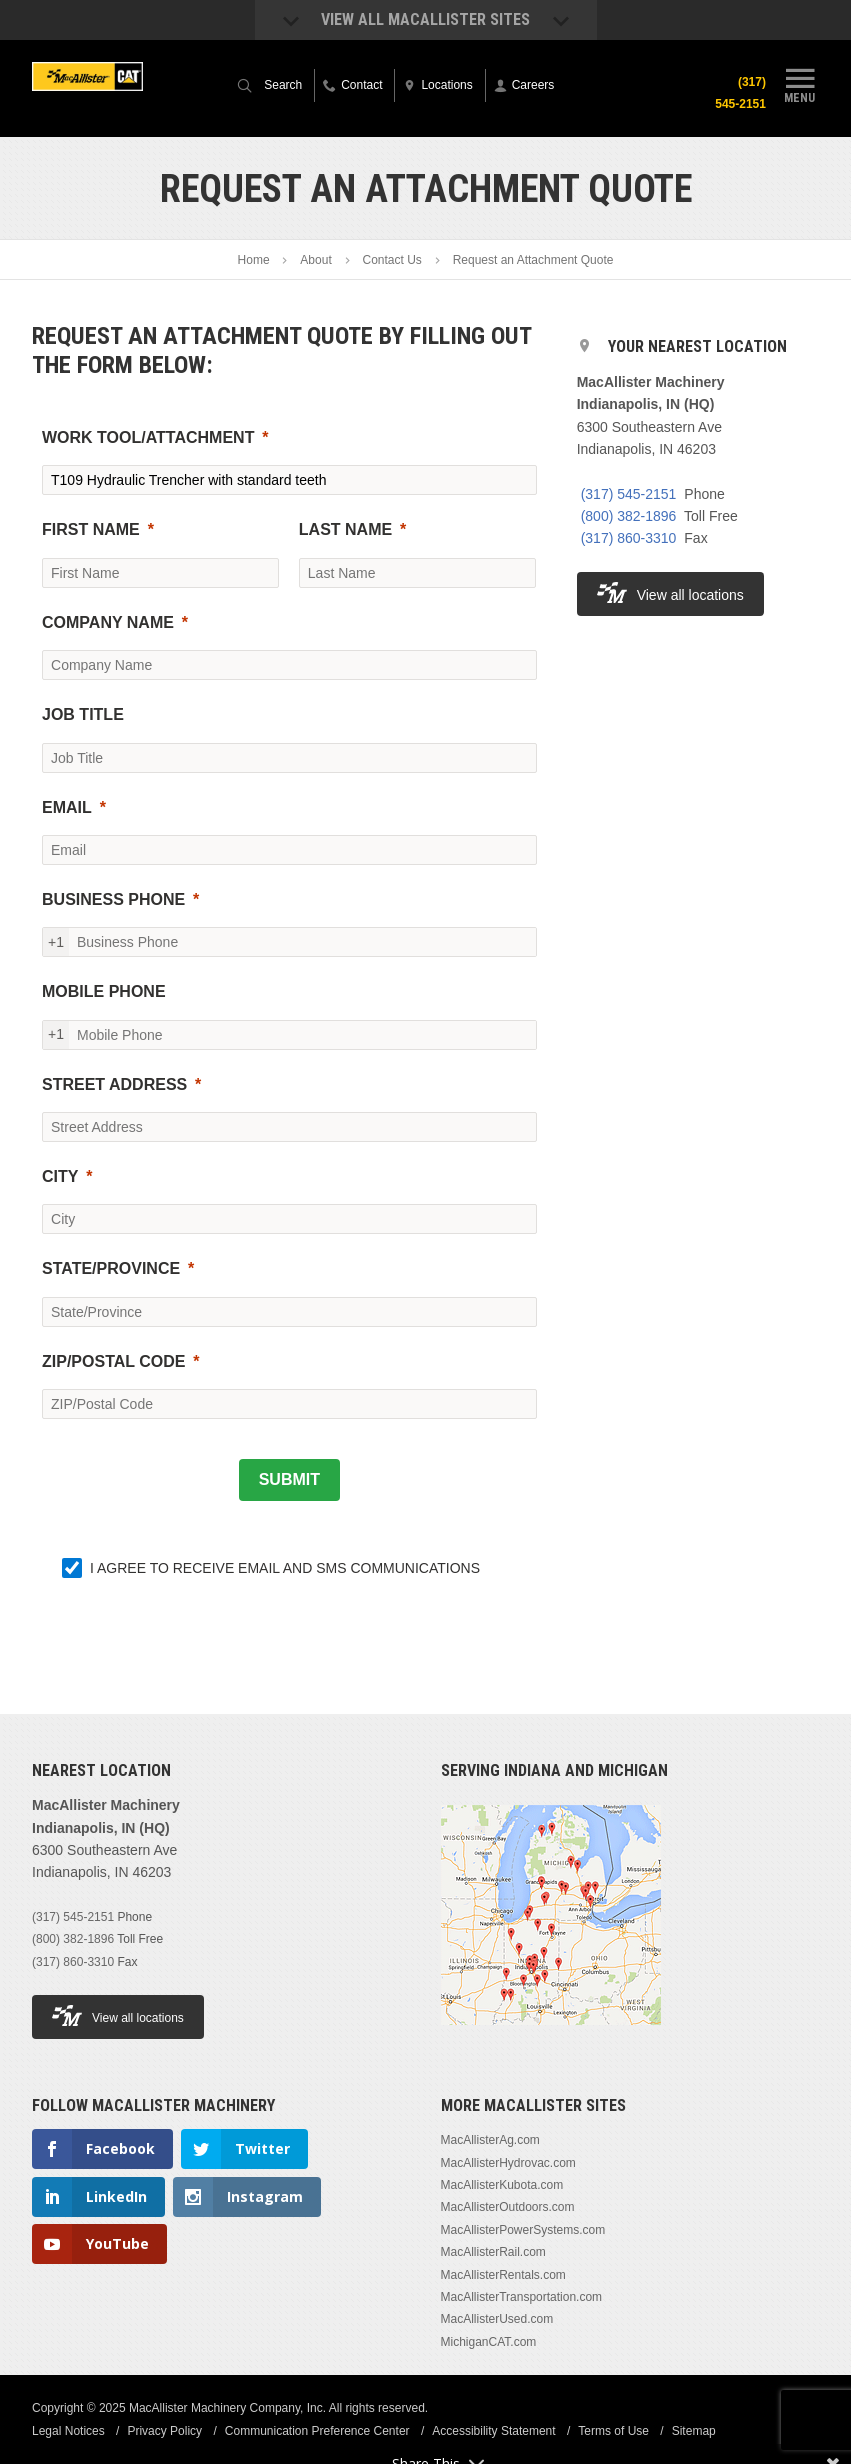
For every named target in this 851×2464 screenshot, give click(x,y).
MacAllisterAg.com (490, 2140)
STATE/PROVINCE (111, 1268)
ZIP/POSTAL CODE (113, 1361)
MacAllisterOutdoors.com (508, 2207)
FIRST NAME (91, 529)
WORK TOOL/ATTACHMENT (148, 437)
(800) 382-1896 (629, 516)
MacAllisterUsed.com (497, 2319)
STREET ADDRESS (114, 1084)
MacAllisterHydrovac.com (508, 2163)
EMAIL (67, 807)
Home (254, 260)
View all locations (670, 592)
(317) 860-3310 (629, 538)
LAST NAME (345, 529)
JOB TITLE (83, 714)
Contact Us (392, 260)
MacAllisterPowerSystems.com (523, 2230)
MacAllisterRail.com (493, 2252)
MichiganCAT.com (489, 2342)
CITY (60, 1176)
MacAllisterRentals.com (503, 2275)
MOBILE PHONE (104, 991)
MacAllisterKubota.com (502, 2185)
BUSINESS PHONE (113, 899)
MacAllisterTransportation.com (522, 2297)
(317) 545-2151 (629, 494)
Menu (800, 83)
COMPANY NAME (108, 622)
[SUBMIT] (289, 1480)
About (315, 260)
